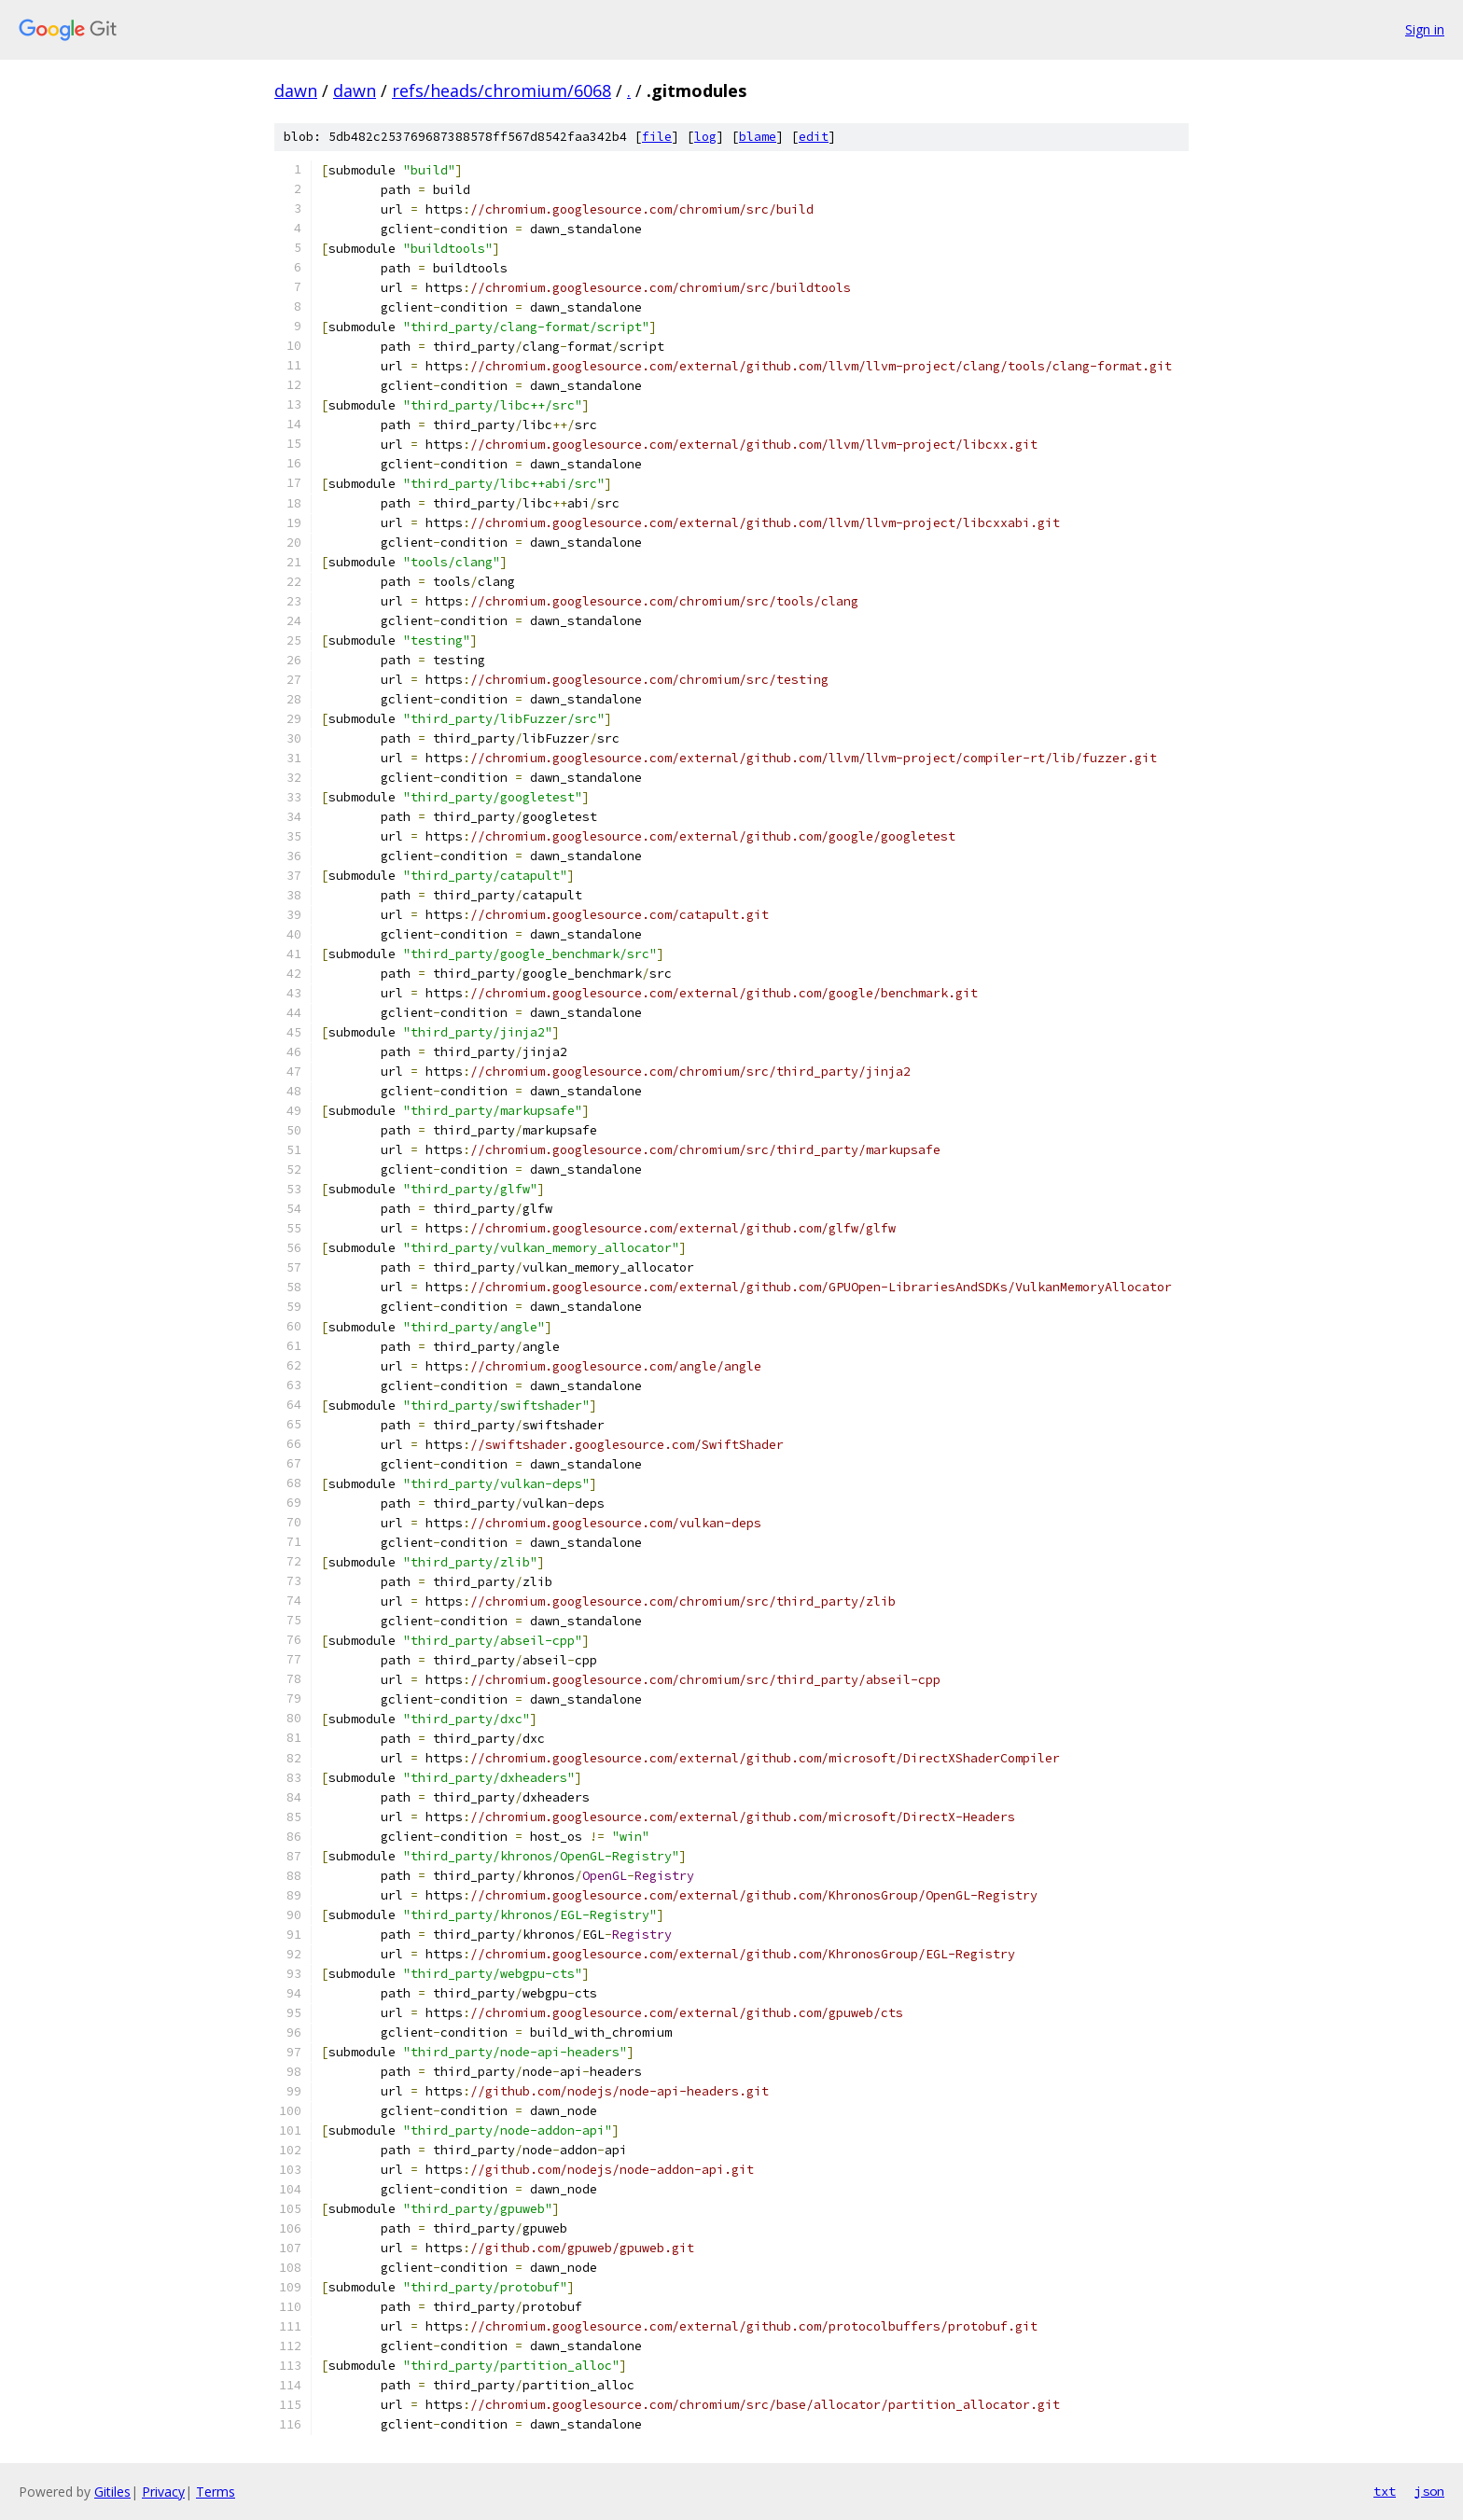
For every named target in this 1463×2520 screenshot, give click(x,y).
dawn (295, 90)
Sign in (1424, 29)
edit (814, 137)
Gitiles (112, 2491)
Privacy (163, 2491)
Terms (215, 2491)
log (705, 137)
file (657, 137)
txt (1384, 2491)
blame (757, 137)
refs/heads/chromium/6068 (501, 90)
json (1429, 2491)
